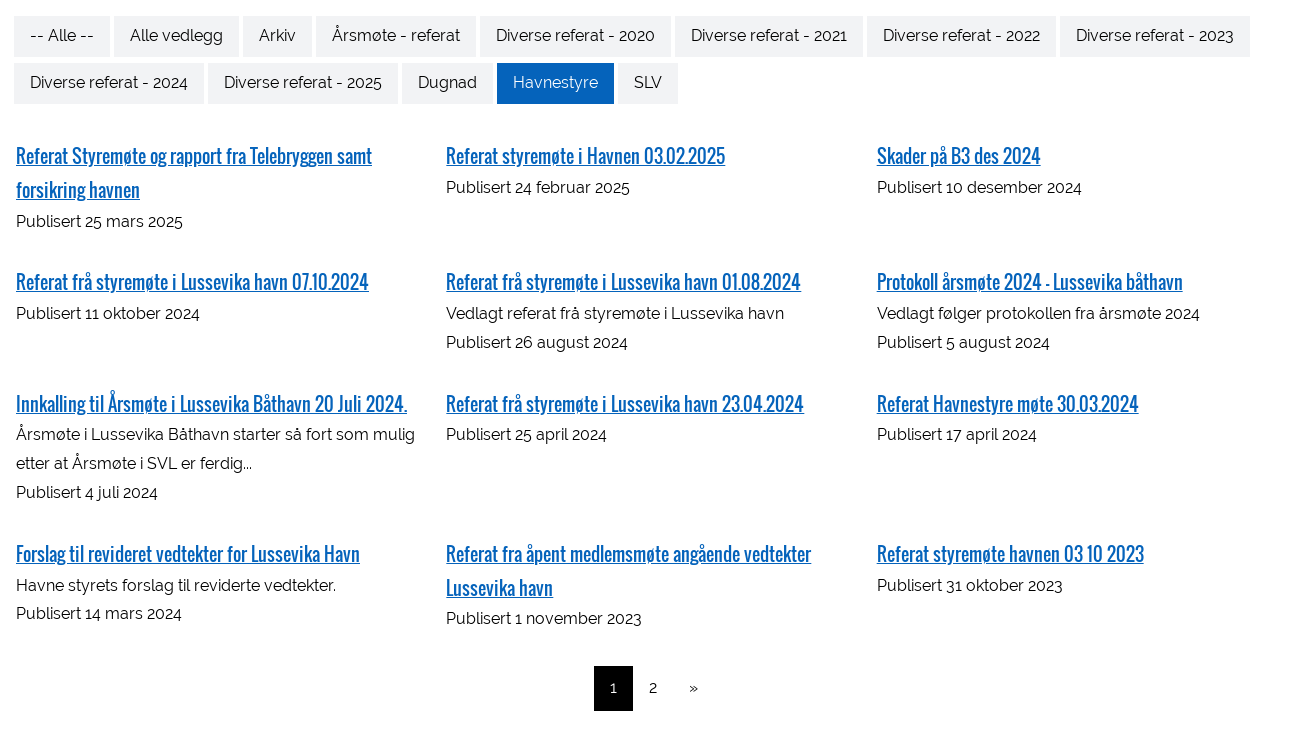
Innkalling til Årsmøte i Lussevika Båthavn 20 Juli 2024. (211, 404)
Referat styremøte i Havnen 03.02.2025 (585, 156)
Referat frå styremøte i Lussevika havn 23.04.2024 (625, 404)
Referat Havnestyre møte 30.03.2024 (1008, 404)
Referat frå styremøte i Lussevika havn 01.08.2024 (623, 282)
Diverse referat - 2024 (109, 82)
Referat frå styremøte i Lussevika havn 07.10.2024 (192, 282)
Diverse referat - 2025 (303, 82)
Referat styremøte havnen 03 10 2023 (1010, 554)
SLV (648, 82)
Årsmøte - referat (396, 35)
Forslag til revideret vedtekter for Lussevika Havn (188, 554)
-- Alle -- (62, 35)
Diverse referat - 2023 (1155, 35)
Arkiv (277, 35)
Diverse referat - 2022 (961, 35)
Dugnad (447, 82)
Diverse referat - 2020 (575, 35)
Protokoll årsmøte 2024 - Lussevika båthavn (1030, 282)
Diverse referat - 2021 (769, 35)
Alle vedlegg (176, 35)
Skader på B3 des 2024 (959, 156)
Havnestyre (555, 82)
